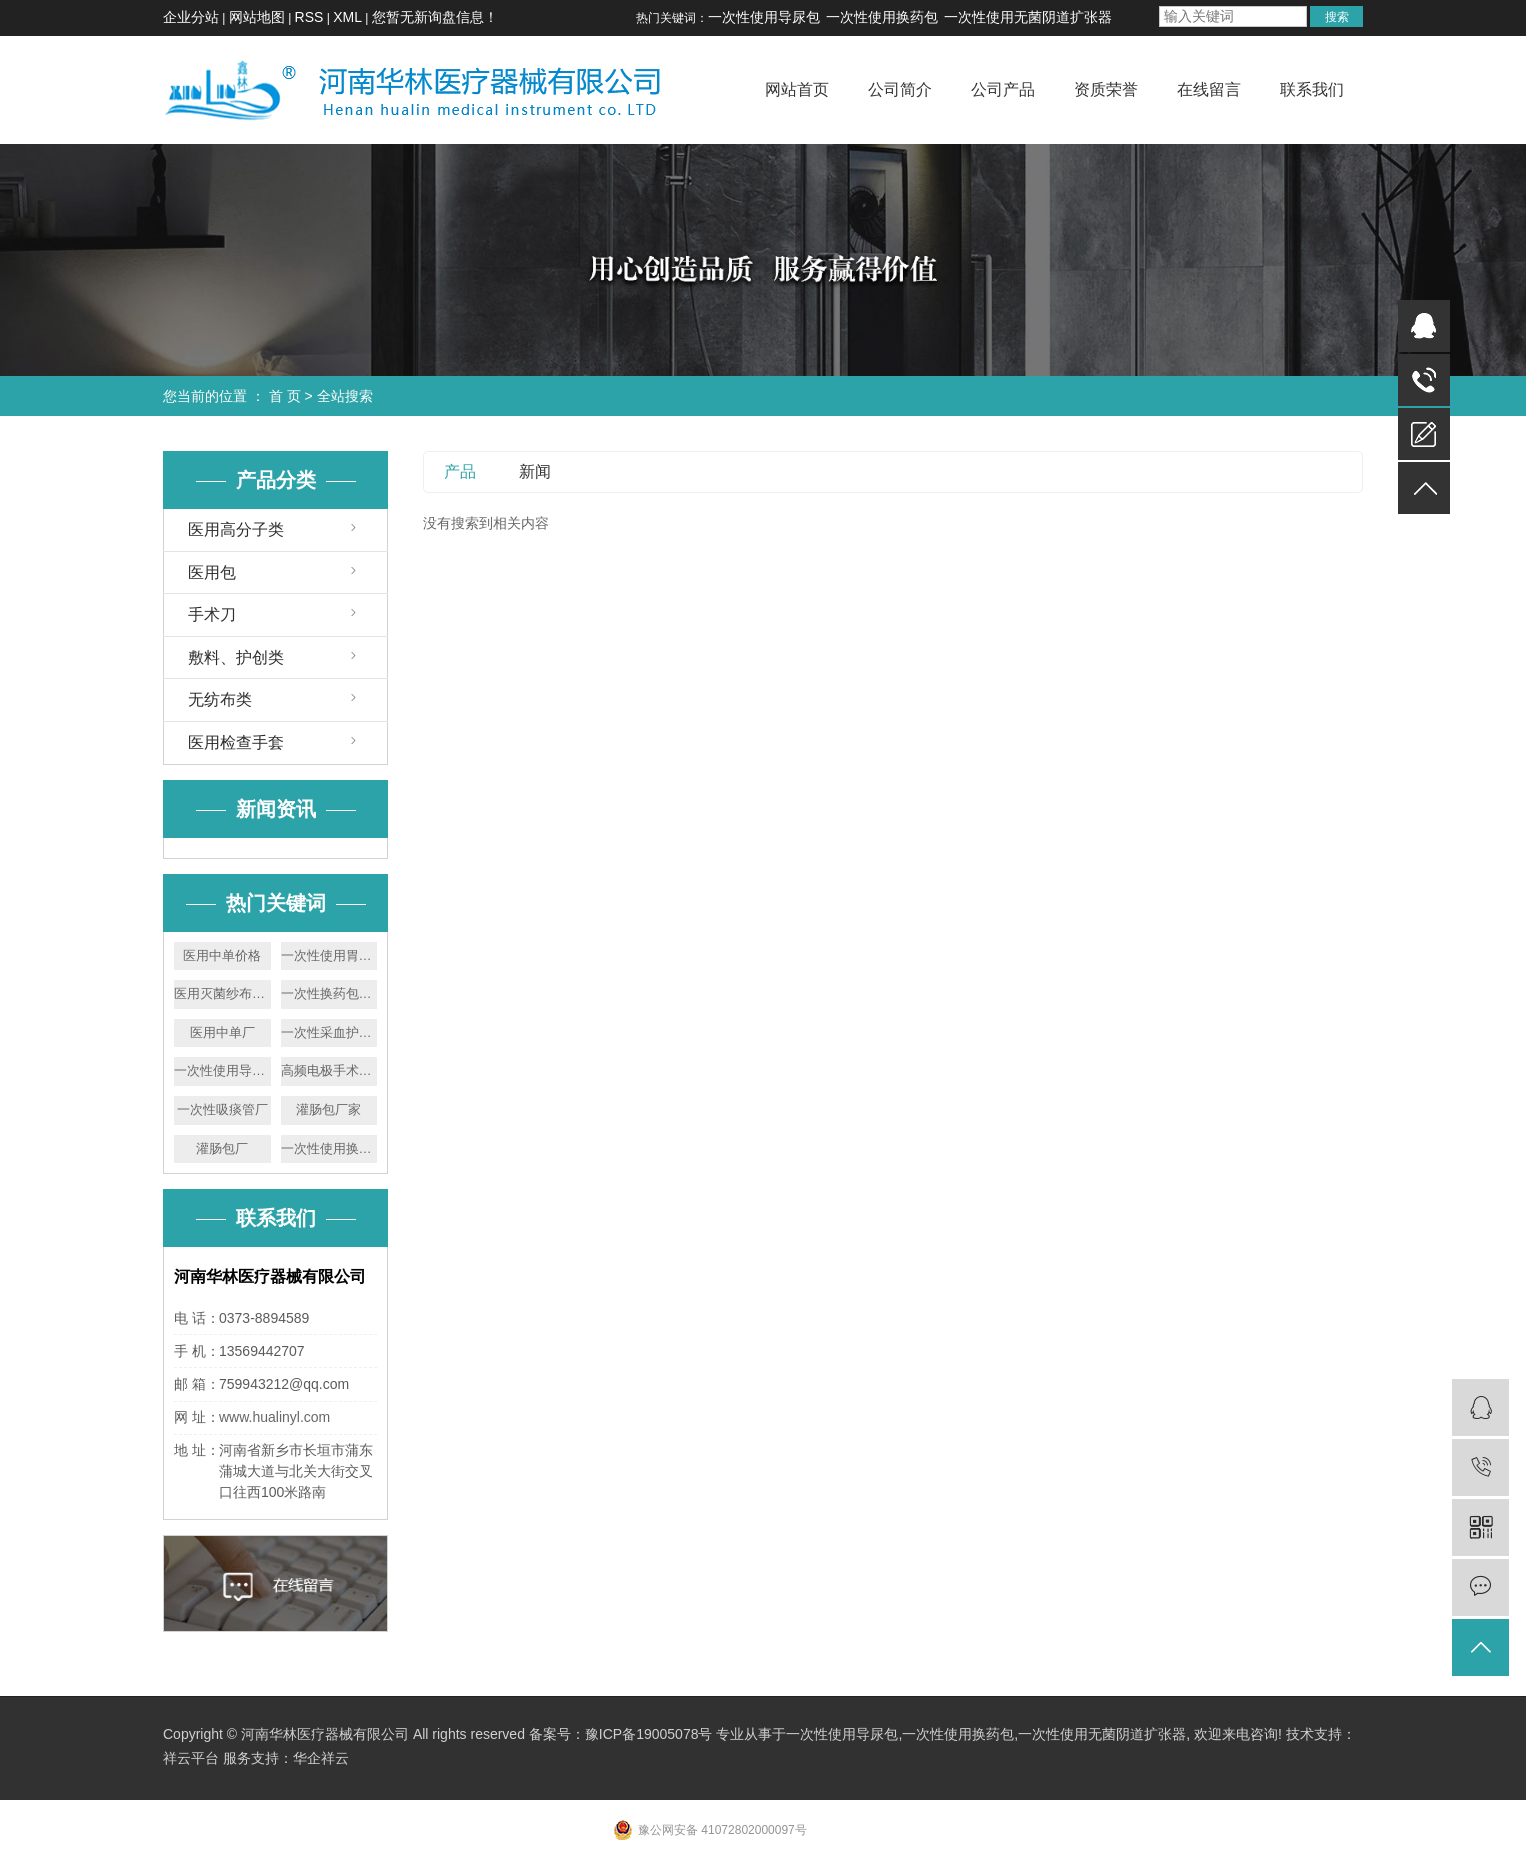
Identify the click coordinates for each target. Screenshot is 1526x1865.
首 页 (285, 396)
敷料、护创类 (236, 657)
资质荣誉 (1106, 89)
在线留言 (1209, 89)
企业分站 (191, 17)
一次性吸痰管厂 (222, 1109)
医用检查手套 (236, 742)
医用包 (212, 572)
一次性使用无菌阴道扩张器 (1028, 17)
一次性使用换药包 (882, 17)
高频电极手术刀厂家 (329, 1070)
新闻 (535, 471)
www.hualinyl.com (274, 1417)
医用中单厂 (222, 1032)
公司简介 (900, 89)
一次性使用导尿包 (764, 17)
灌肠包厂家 (328, 1109)
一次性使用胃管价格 (329, 955)
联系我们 (1312, 89)
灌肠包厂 (222, 1148)
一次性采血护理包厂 (329, 1032)
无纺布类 (220, 699)
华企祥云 (321, 1758)
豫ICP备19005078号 (649, 1734)
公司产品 (1003, 89)
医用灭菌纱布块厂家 (222, 993)
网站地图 (257, 17)
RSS (309, 17)
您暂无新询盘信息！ (435, 17)
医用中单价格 (222, 955)
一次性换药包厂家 (329, 993)
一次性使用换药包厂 (329, 1148)
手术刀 (212, 614)
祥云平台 (191, 1758)
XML (347, 17)
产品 (460, 471)
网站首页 (797, 89)
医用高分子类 (236, 529)
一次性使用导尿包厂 (222, 1070)
